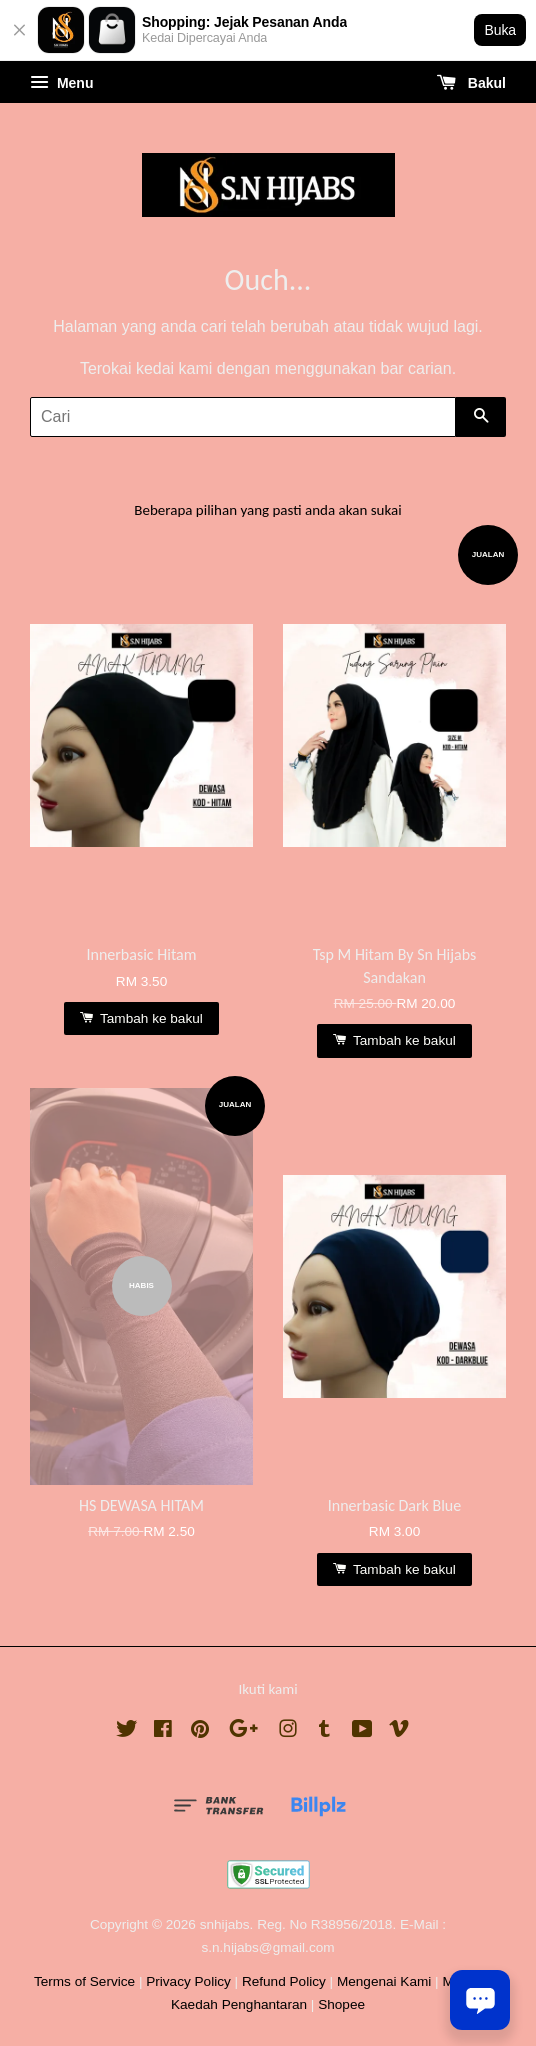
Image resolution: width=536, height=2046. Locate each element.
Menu (61, 83)
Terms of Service (84, 1981)
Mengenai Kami (384, 1981)
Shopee (341, 2004)
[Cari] (243, 417)
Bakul (471, 83)
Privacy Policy (188, 1981)
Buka (500, 30)
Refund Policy (284, 1981)
